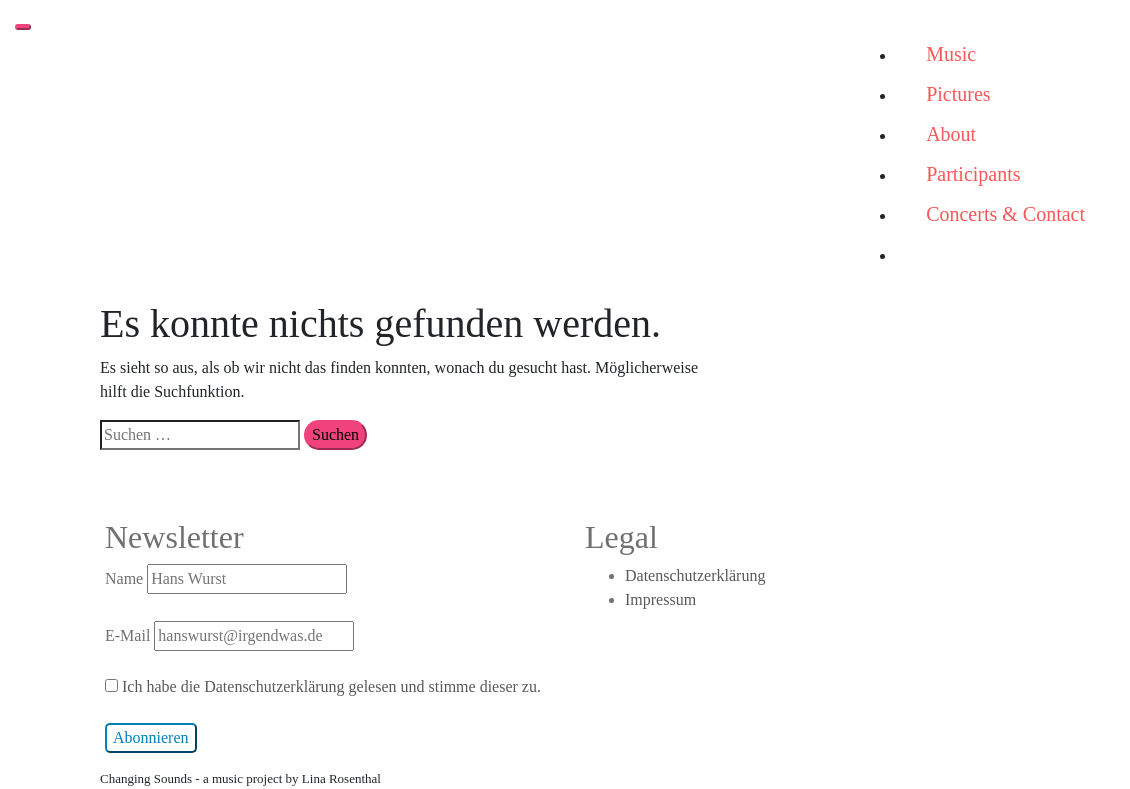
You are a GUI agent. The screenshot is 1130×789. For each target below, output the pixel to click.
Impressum (660, 599)
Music (951, 54)
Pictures (958, 94)
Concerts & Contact (1005, 214)
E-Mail (229, 636)
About (951, 134)
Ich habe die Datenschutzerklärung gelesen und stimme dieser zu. (331, 686)
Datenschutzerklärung (695, 575)
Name (124, 578)
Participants (973, 174)
